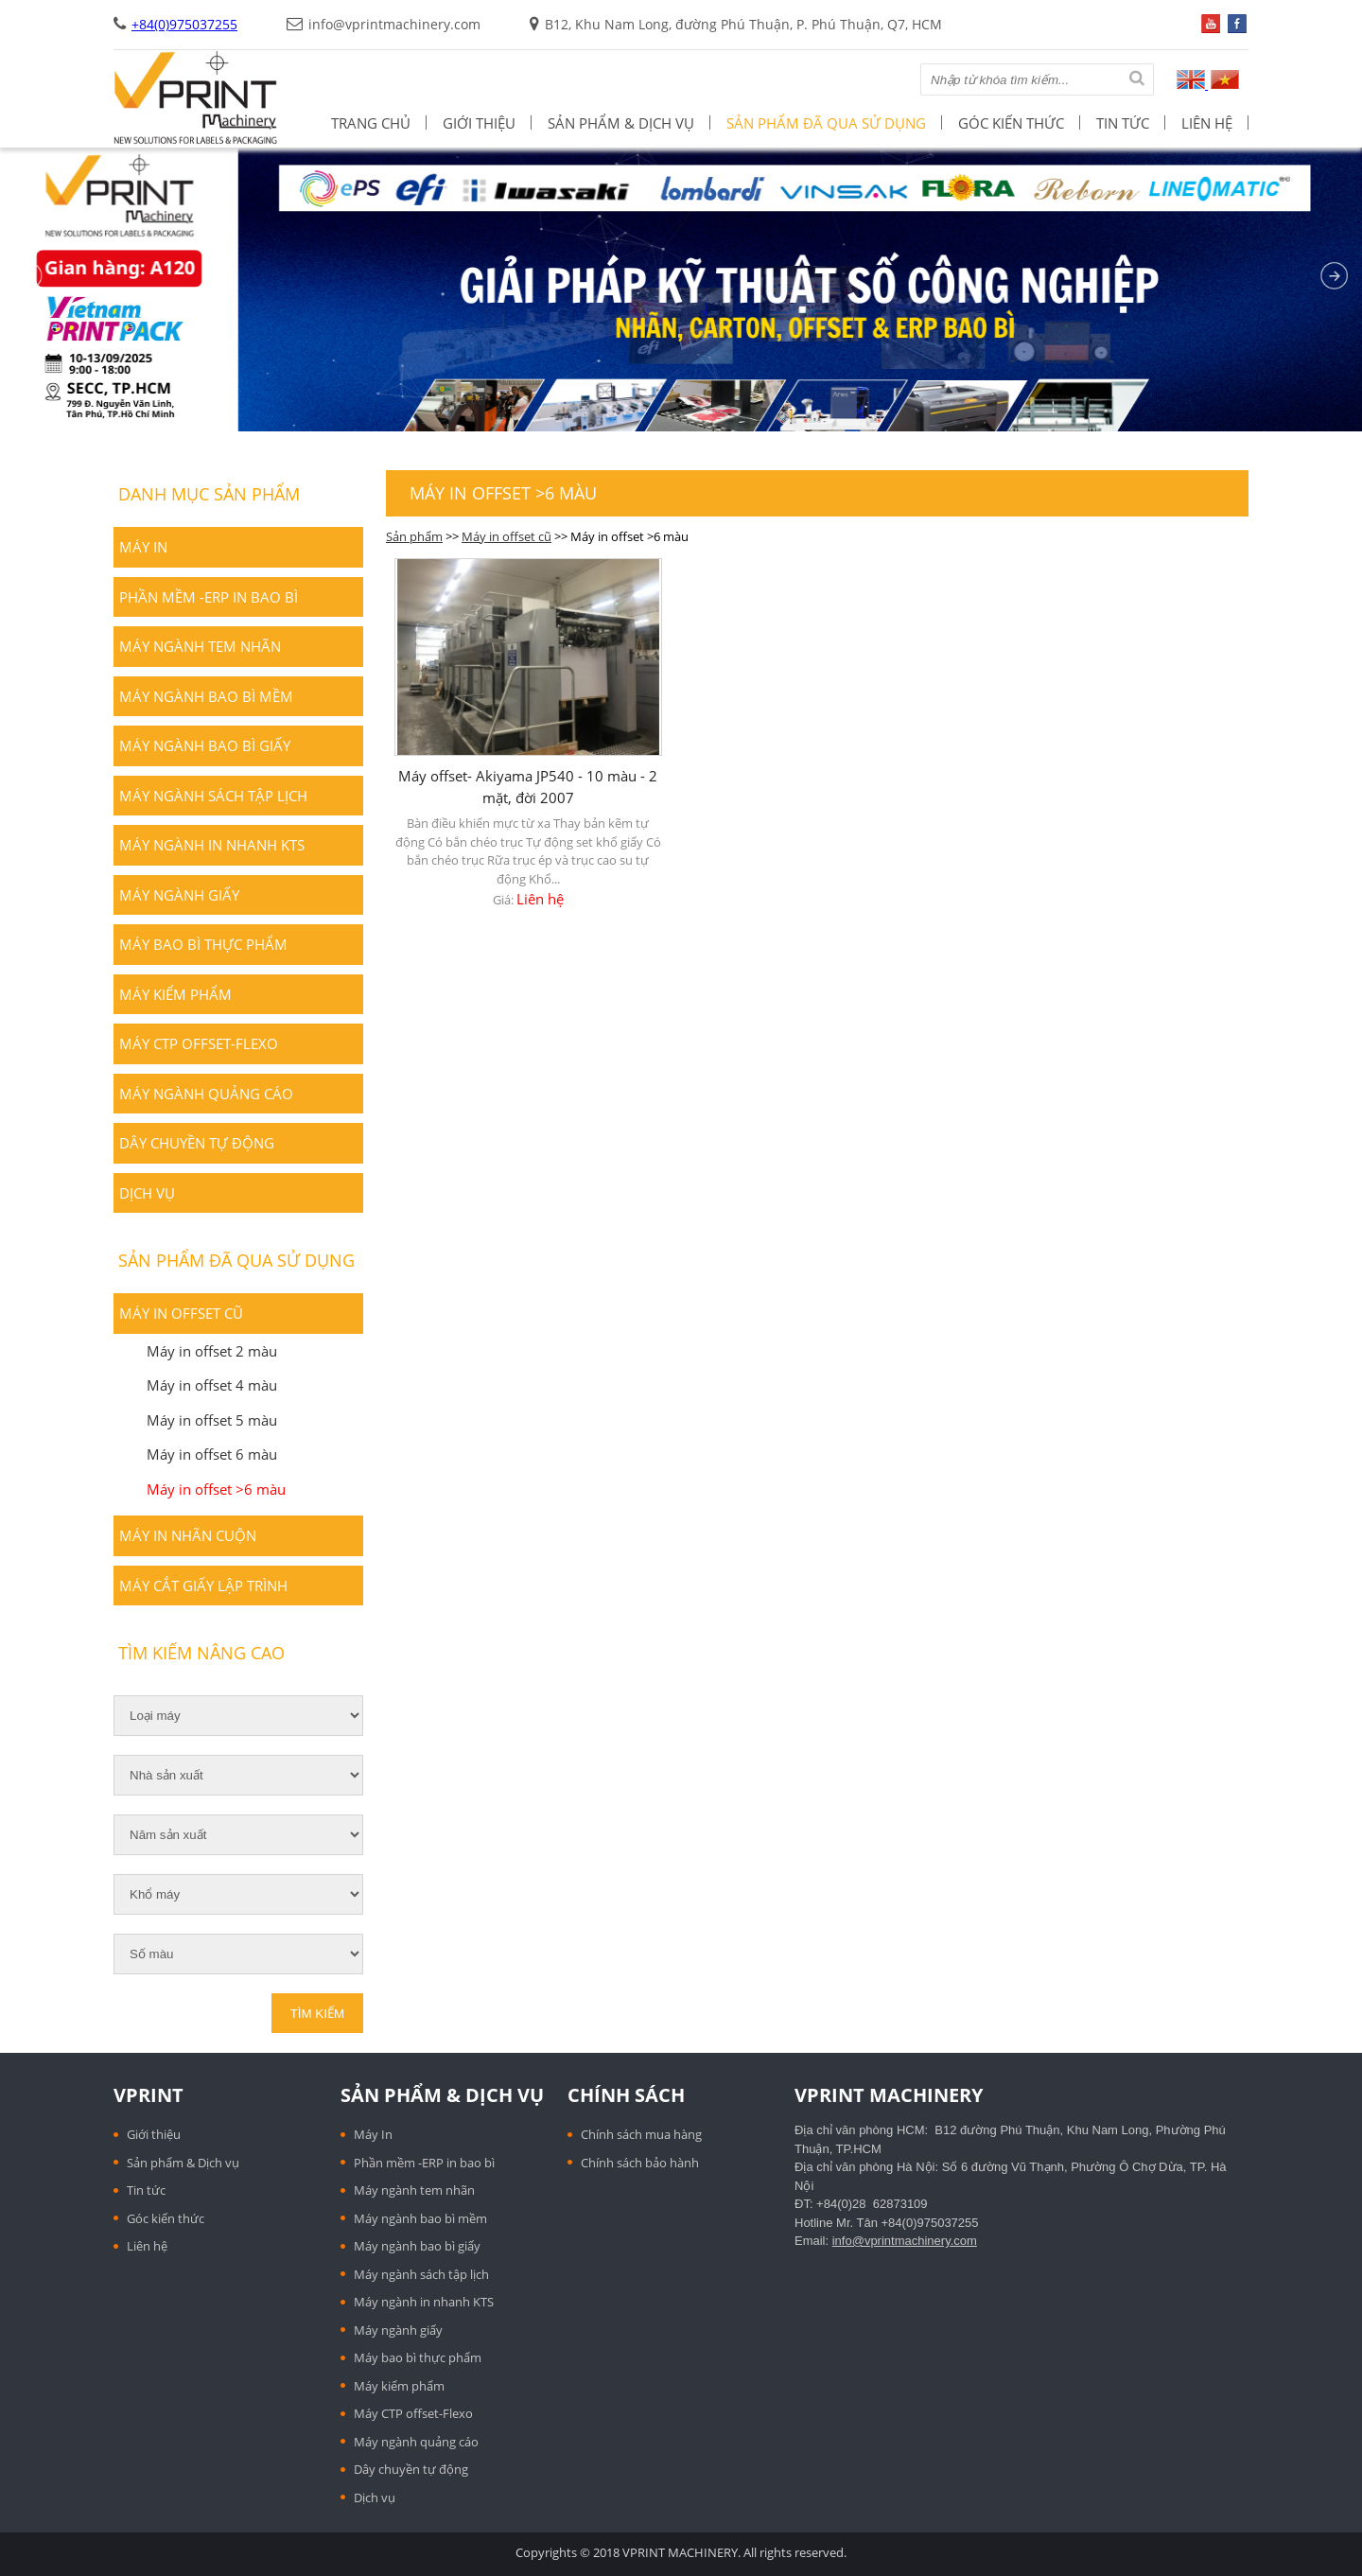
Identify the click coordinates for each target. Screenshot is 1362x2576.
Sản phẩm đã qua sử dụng (826, 123)
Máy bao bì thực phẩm (203, 944)
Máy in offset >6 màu (216, 1489)
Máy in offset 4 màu (212, 1385)
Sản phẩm (414, 536)
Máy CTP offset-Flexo (198, 1043)
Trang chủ (370, 123)
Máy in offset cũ (506, 536)
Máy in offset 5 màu (212, 1420)
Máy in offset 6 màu (212, 1454)
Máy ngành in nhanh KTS (212, 844)
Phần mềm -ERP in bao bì (208, 596)
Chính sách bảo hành (640, 2162)
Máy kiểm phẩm (175, 994)
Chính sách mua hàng (641, 2134)
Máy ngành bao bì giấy (204, 745)
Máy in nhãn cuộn (187, 1535)
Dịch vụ (147, 1192)
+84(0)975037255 (184, 24)
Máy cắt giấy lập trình (203, 1585)
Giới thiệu (479, 123)
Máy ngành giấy (179, 894)
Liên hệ (1206, 123)
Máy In (143, 546)
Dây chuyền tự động (196, 1142)
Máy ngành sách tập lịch (213, 795)
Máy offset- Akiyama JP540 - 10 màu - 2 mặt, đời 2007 (527, 786)
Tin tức (1122, 123)
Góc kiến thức (1011, 123)
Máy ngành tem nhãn (200, 646)
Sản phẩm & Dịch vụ (621, 123)
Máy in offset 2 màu (212, 1350)
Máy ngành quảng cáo (206, 1093)
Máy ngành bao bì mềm (206, 696)
